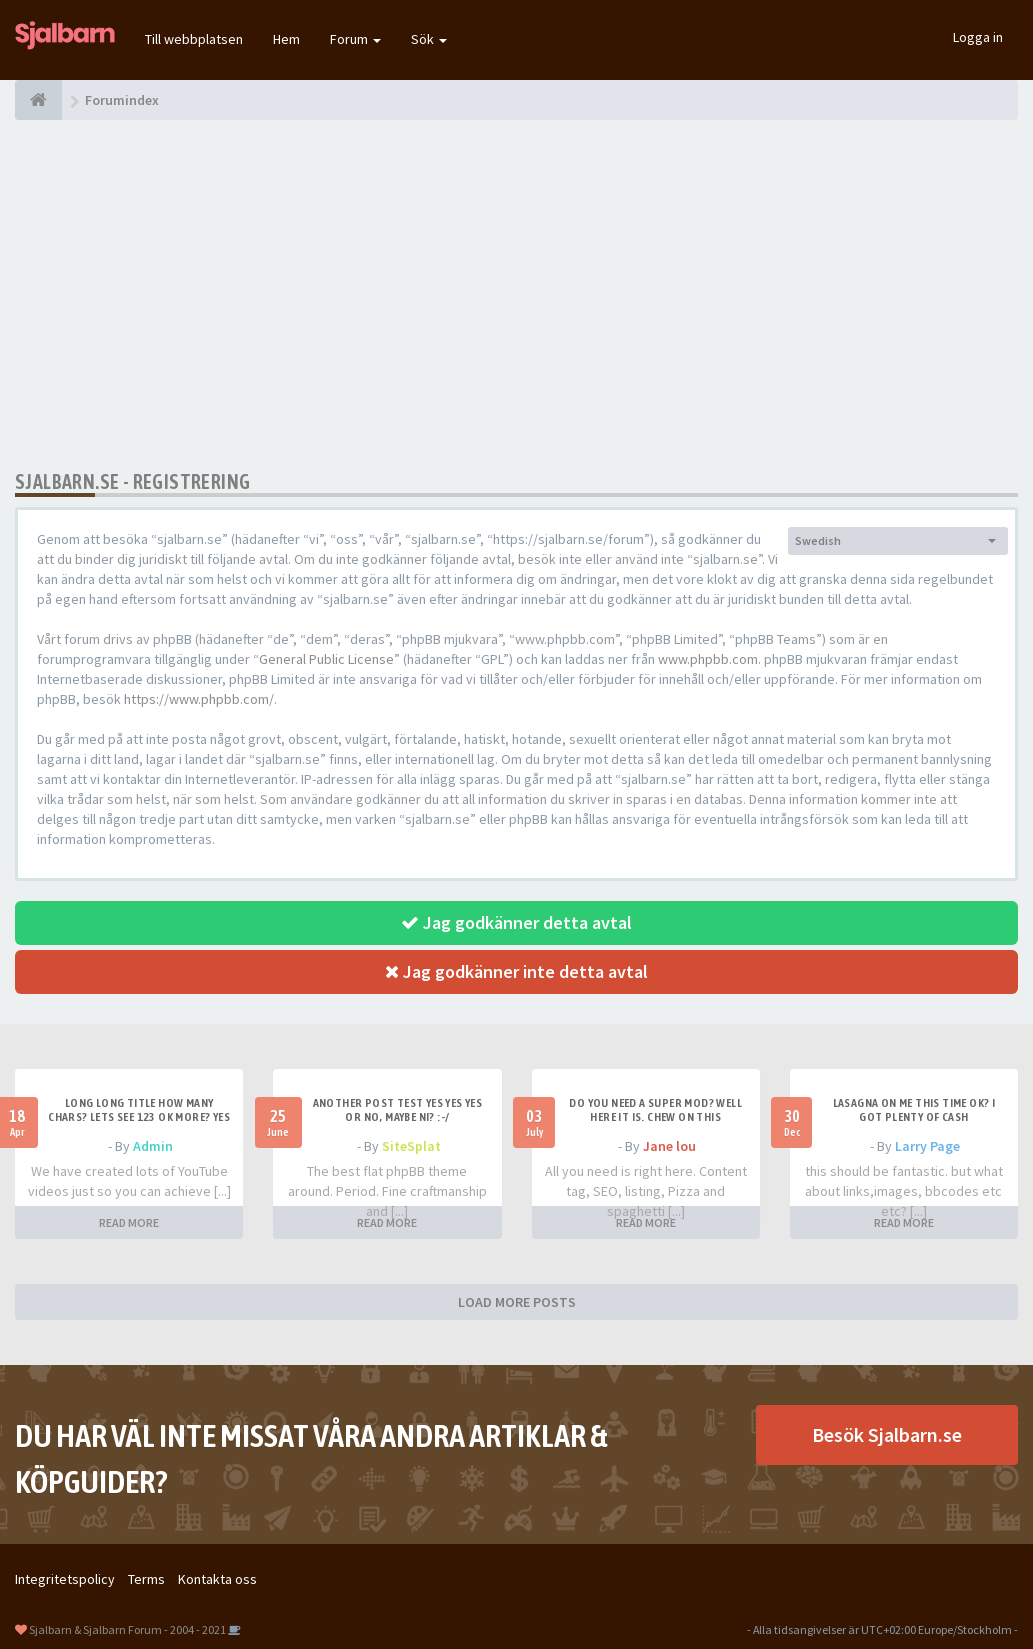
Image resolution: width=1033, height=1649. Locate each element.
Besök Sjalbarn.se (887, 1434)
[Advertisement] (516, 295)
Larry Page (927, 1146)
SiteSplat (411, 1146)
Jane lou (669, 1146)
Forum (355, 39)
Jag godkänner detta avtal (516, 922)
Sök (429, 39)
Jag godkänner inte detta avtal (516, 971)
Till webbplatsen (194, 39)
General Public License (326, 659)
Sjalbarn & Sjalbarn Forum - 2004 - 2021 (127, 1629)
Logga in (978, 37)
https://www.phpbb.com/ (199, 699)
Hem (286, 39)
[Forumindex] (38, 100)
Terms (146, 1579)
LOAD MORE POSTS (517, 1302)
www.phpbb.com (708, 659)
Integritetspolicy (65, 1579)
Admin (153, 1146)
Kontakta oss (217, 1579)
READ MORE (129, 1222)
